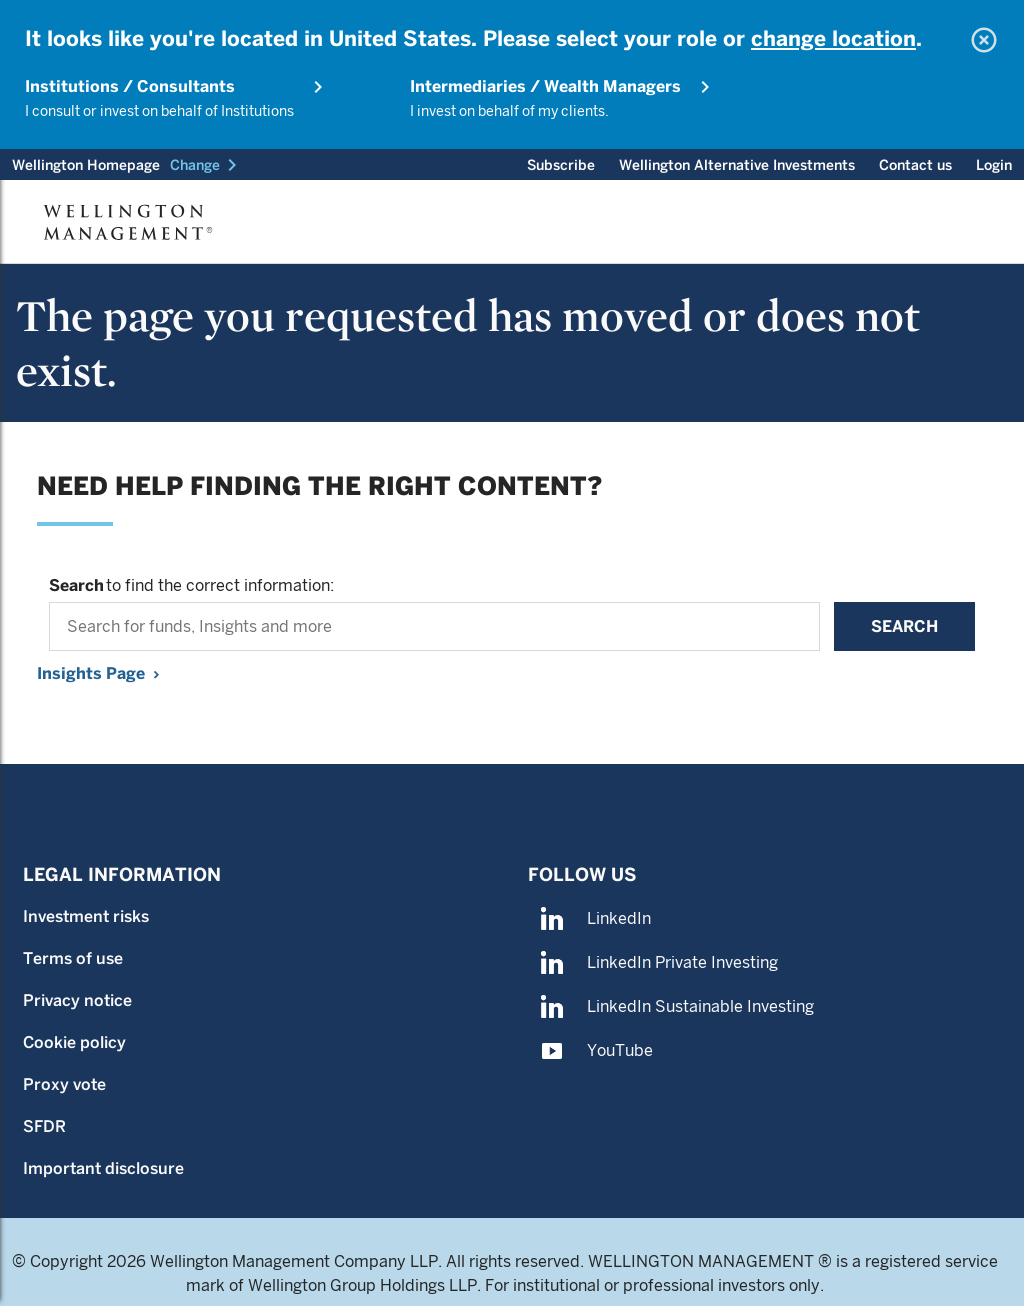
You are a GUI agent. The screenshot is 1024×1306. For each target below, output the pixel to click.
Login (994, 165)
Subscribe (561, 165)
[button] (207, 165)
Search (904, 626)
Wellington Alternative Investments (737, 165)
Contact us (915, 165)
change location (833, 38)
